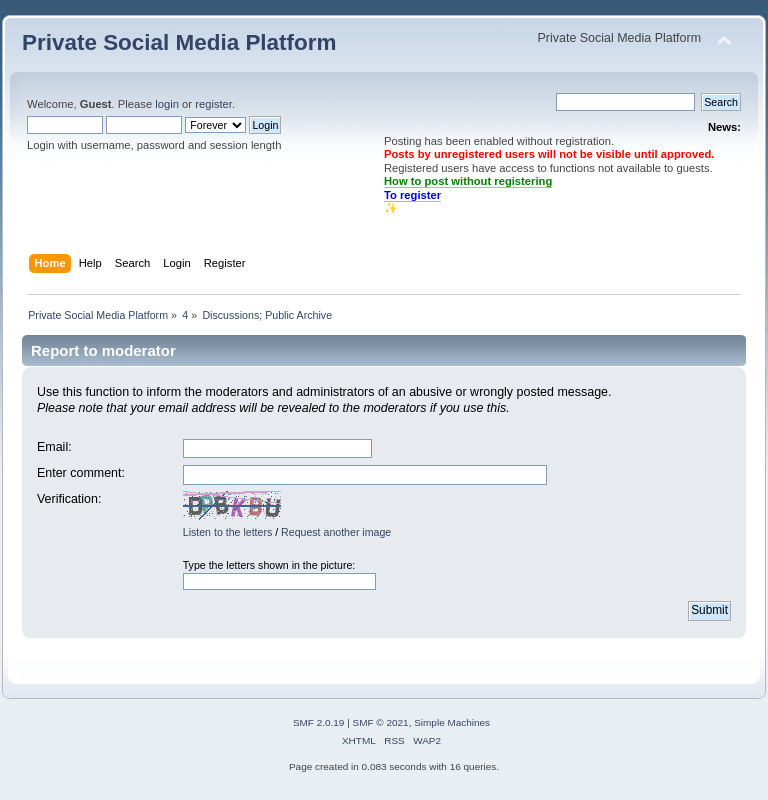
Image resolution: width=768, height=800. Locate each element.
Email (52, 447)
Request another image (336, 532)
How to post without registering (468, 181)
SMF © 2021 (381, 722)
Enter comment (79, 473)
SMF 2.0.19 (319, 722)
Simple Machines (452, 722)
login (167, 104)
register (213, 104)
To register (412, 195)
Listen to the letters (228, 532)
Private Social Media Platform (179, 42)
